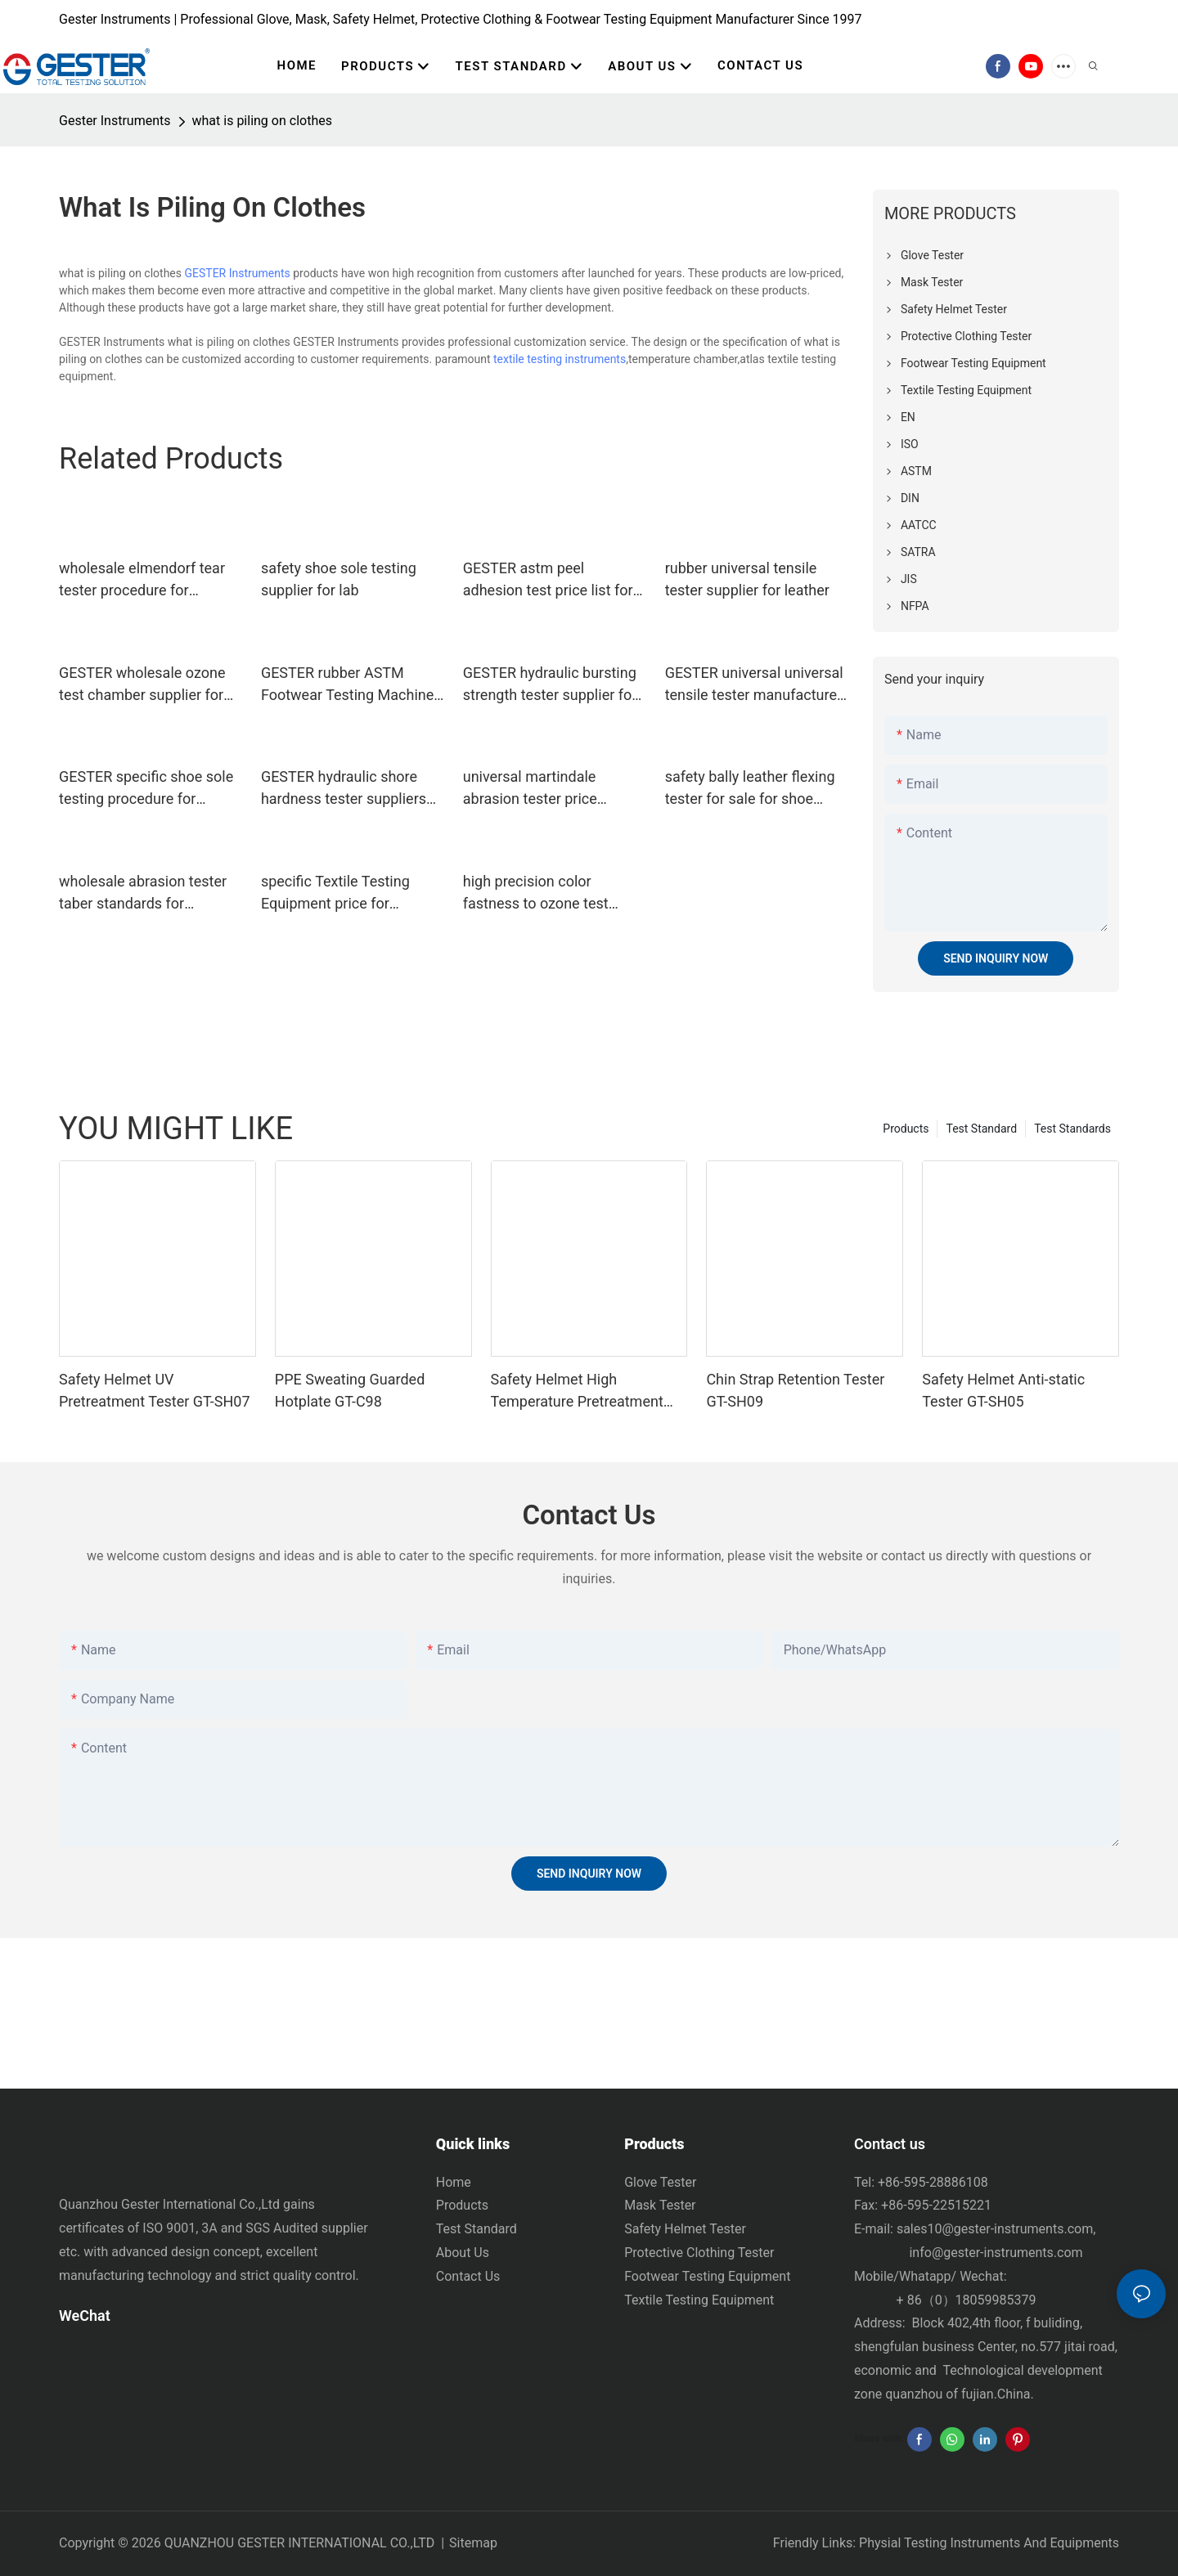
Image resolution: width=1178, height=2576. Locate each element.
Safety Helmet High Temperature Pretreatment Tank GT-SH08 (577, 1391)
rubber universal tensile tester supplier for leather (747, 579)
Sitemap (473, 2543)
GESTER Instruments (237, 273)
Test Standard (981, 1128)
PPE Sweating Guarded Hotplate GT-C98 (350, 1390)
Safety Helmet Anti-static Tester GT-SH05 (1003, 1390)
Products (905, 1128)
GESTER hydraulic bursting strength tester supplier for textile (550, 685)
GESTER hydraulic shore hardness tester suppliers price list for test (343, 789)
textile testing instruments (559, 359)
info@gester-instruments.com (993, 2252)
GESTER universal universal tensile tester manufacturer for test (754, 685)
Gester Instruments (115, 120)
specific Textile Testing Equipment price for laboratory (335, 893)
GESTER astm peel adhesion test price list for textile (548, 580)
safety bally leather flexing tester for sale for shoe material (750, 789)
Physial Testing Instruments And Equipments (989, 2543)
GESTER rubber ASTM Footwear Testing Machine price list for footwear (347, 685)
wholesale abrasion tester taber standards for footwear (143, 893)
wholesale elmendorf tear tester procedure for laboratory (142, 580)
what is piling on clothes (262, 120)
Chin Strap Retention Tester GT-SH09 (795, 1390)
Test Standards (1072, 1128)
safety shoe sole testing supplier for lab (338, 579)
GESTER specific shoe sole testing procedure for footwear (146, 789)
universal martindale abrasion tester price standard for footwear (534, 789)
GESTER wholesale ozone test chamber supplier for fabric (142, 685)
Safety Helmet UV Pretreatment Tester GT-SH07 (154, 1390)
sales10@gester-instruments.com (995, 2229)
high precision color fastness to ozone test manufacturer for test (536, 893)
